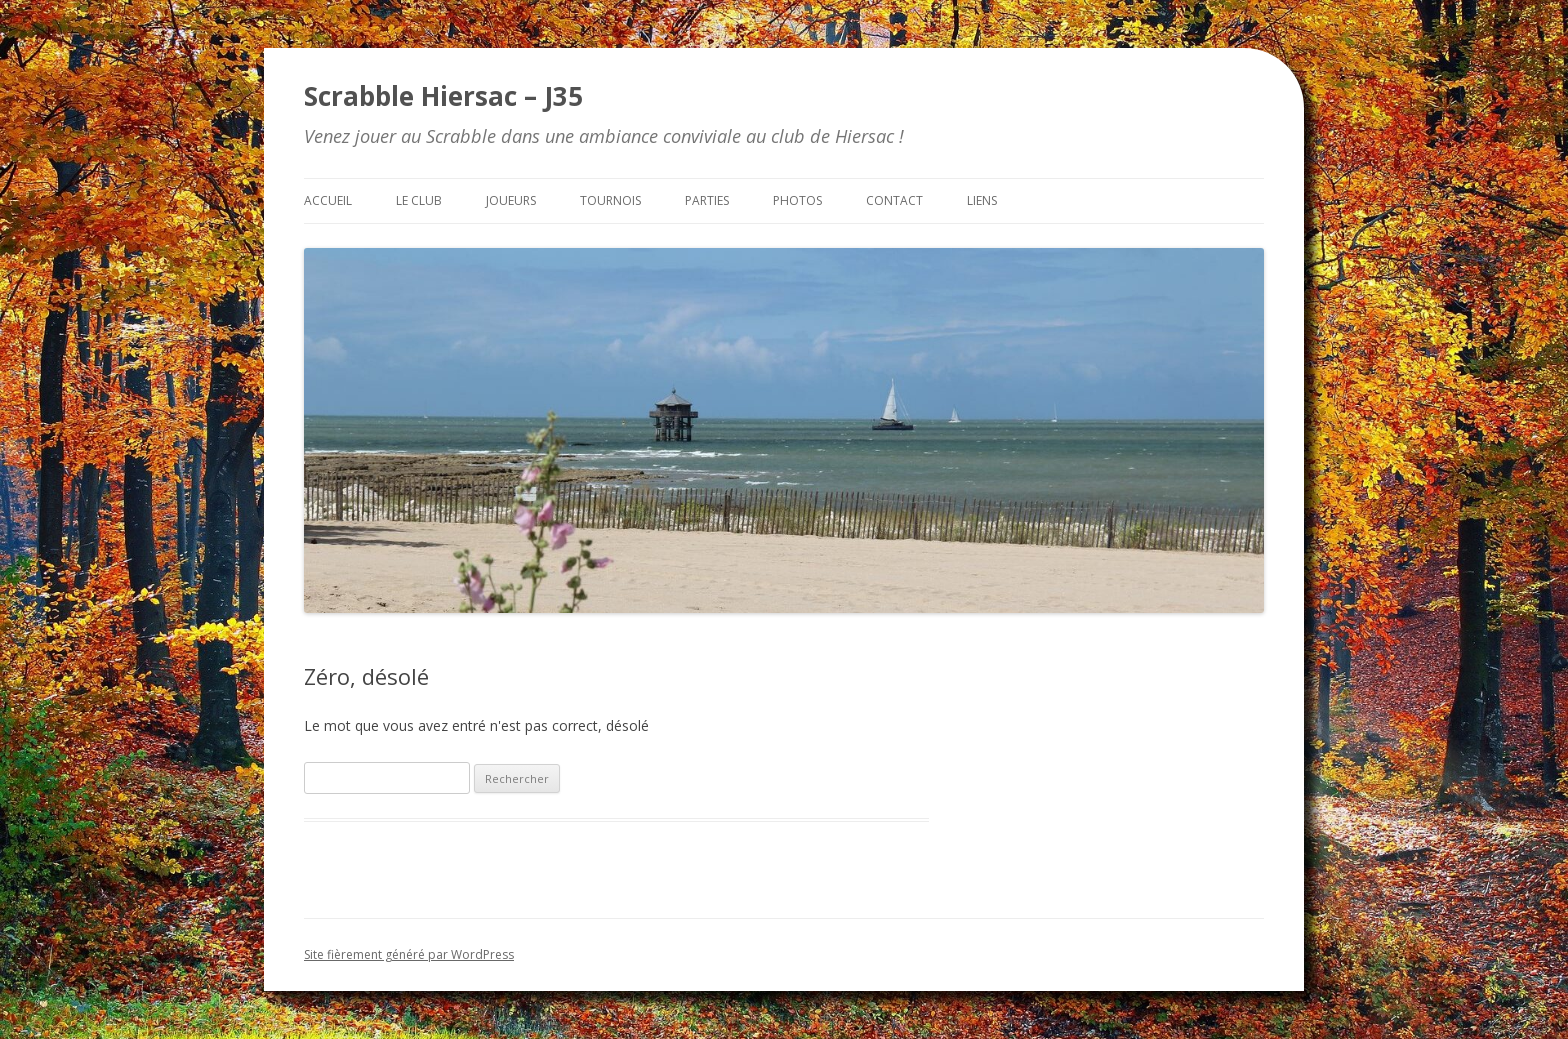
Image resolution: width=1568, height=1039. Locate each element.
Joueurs (511, 200)
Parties (707, 200)
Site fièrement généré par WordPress (409, 954)
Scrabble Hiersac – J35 (443, 96)
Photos (797, 200)
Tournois (610, 200)
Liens (982, 200)
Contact (894, 200)
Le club (419, 200)
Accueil (328, 200)
